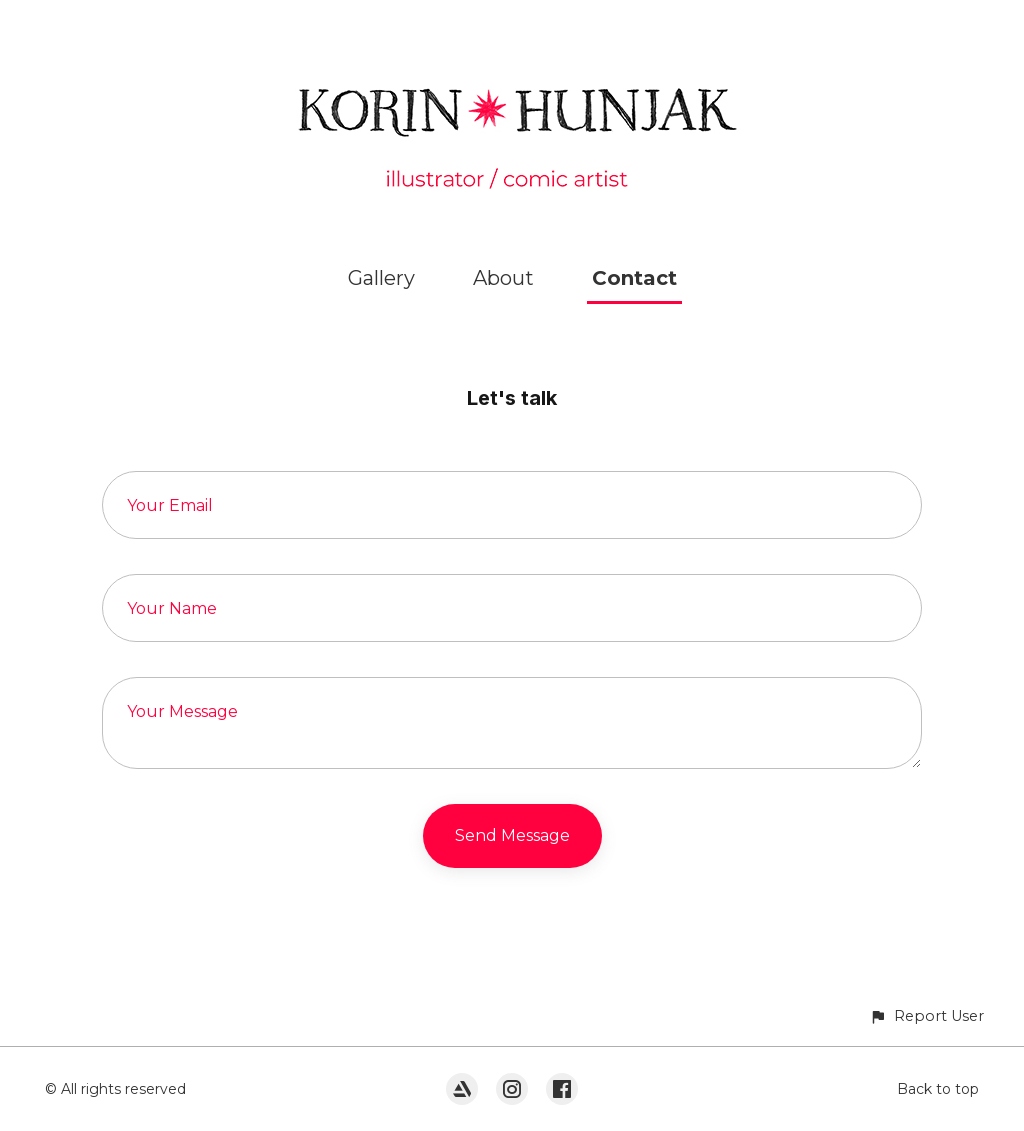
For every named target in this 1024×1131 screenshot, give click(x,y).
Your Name (172, 608)
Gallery (381, 278)
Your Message (182, 711)
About (503, 278)
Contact (634, 278)
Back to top (938, 1089)
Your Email (170, 505)
